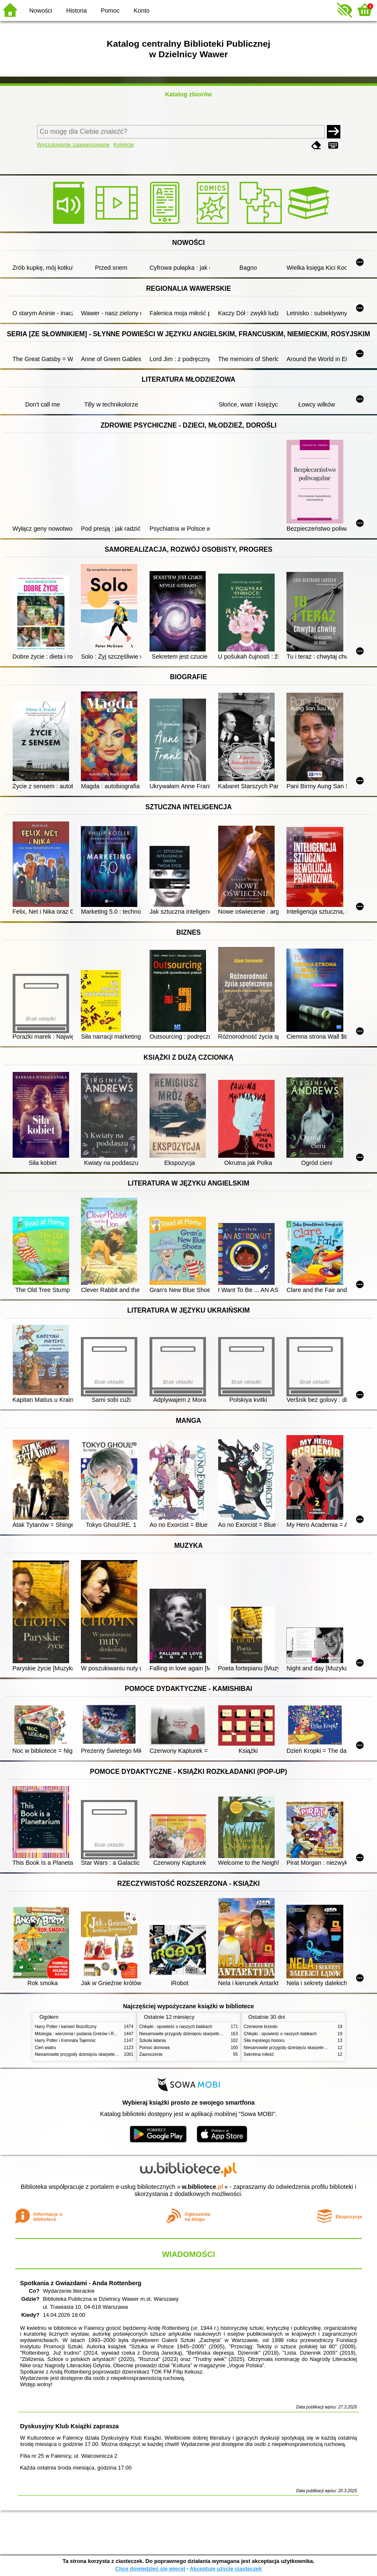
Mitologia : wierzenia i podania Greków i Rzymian (81, 2033)
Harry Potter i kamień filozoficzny (66, 2026)
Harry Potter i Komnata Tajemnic (65, 2040)
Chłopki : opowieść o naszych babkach (175, 2026)
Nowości (40, 10)
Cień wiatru (45, 2047)
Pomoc (110, 10)
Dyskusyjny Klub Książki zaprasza (69, 2426)
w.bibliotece (202, 2186)
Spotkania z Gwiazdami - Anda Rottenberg (80, 2283)
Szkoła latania (152, 2040)
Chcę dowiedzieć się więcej (150, 2568)
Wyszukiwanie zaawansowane (73, 144)
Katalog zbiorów (188, 94)
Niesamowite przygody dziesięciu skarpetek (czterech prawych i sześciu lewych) (110, 2054)
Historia (76, 10)
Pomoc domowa (154, 2047)
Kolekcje (124, 144)
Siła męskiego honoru (264, 2040)
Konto (142, 10)
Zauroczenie (151, 2054)
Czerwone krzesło (261, 2026)
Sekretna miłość (259, 2054)
